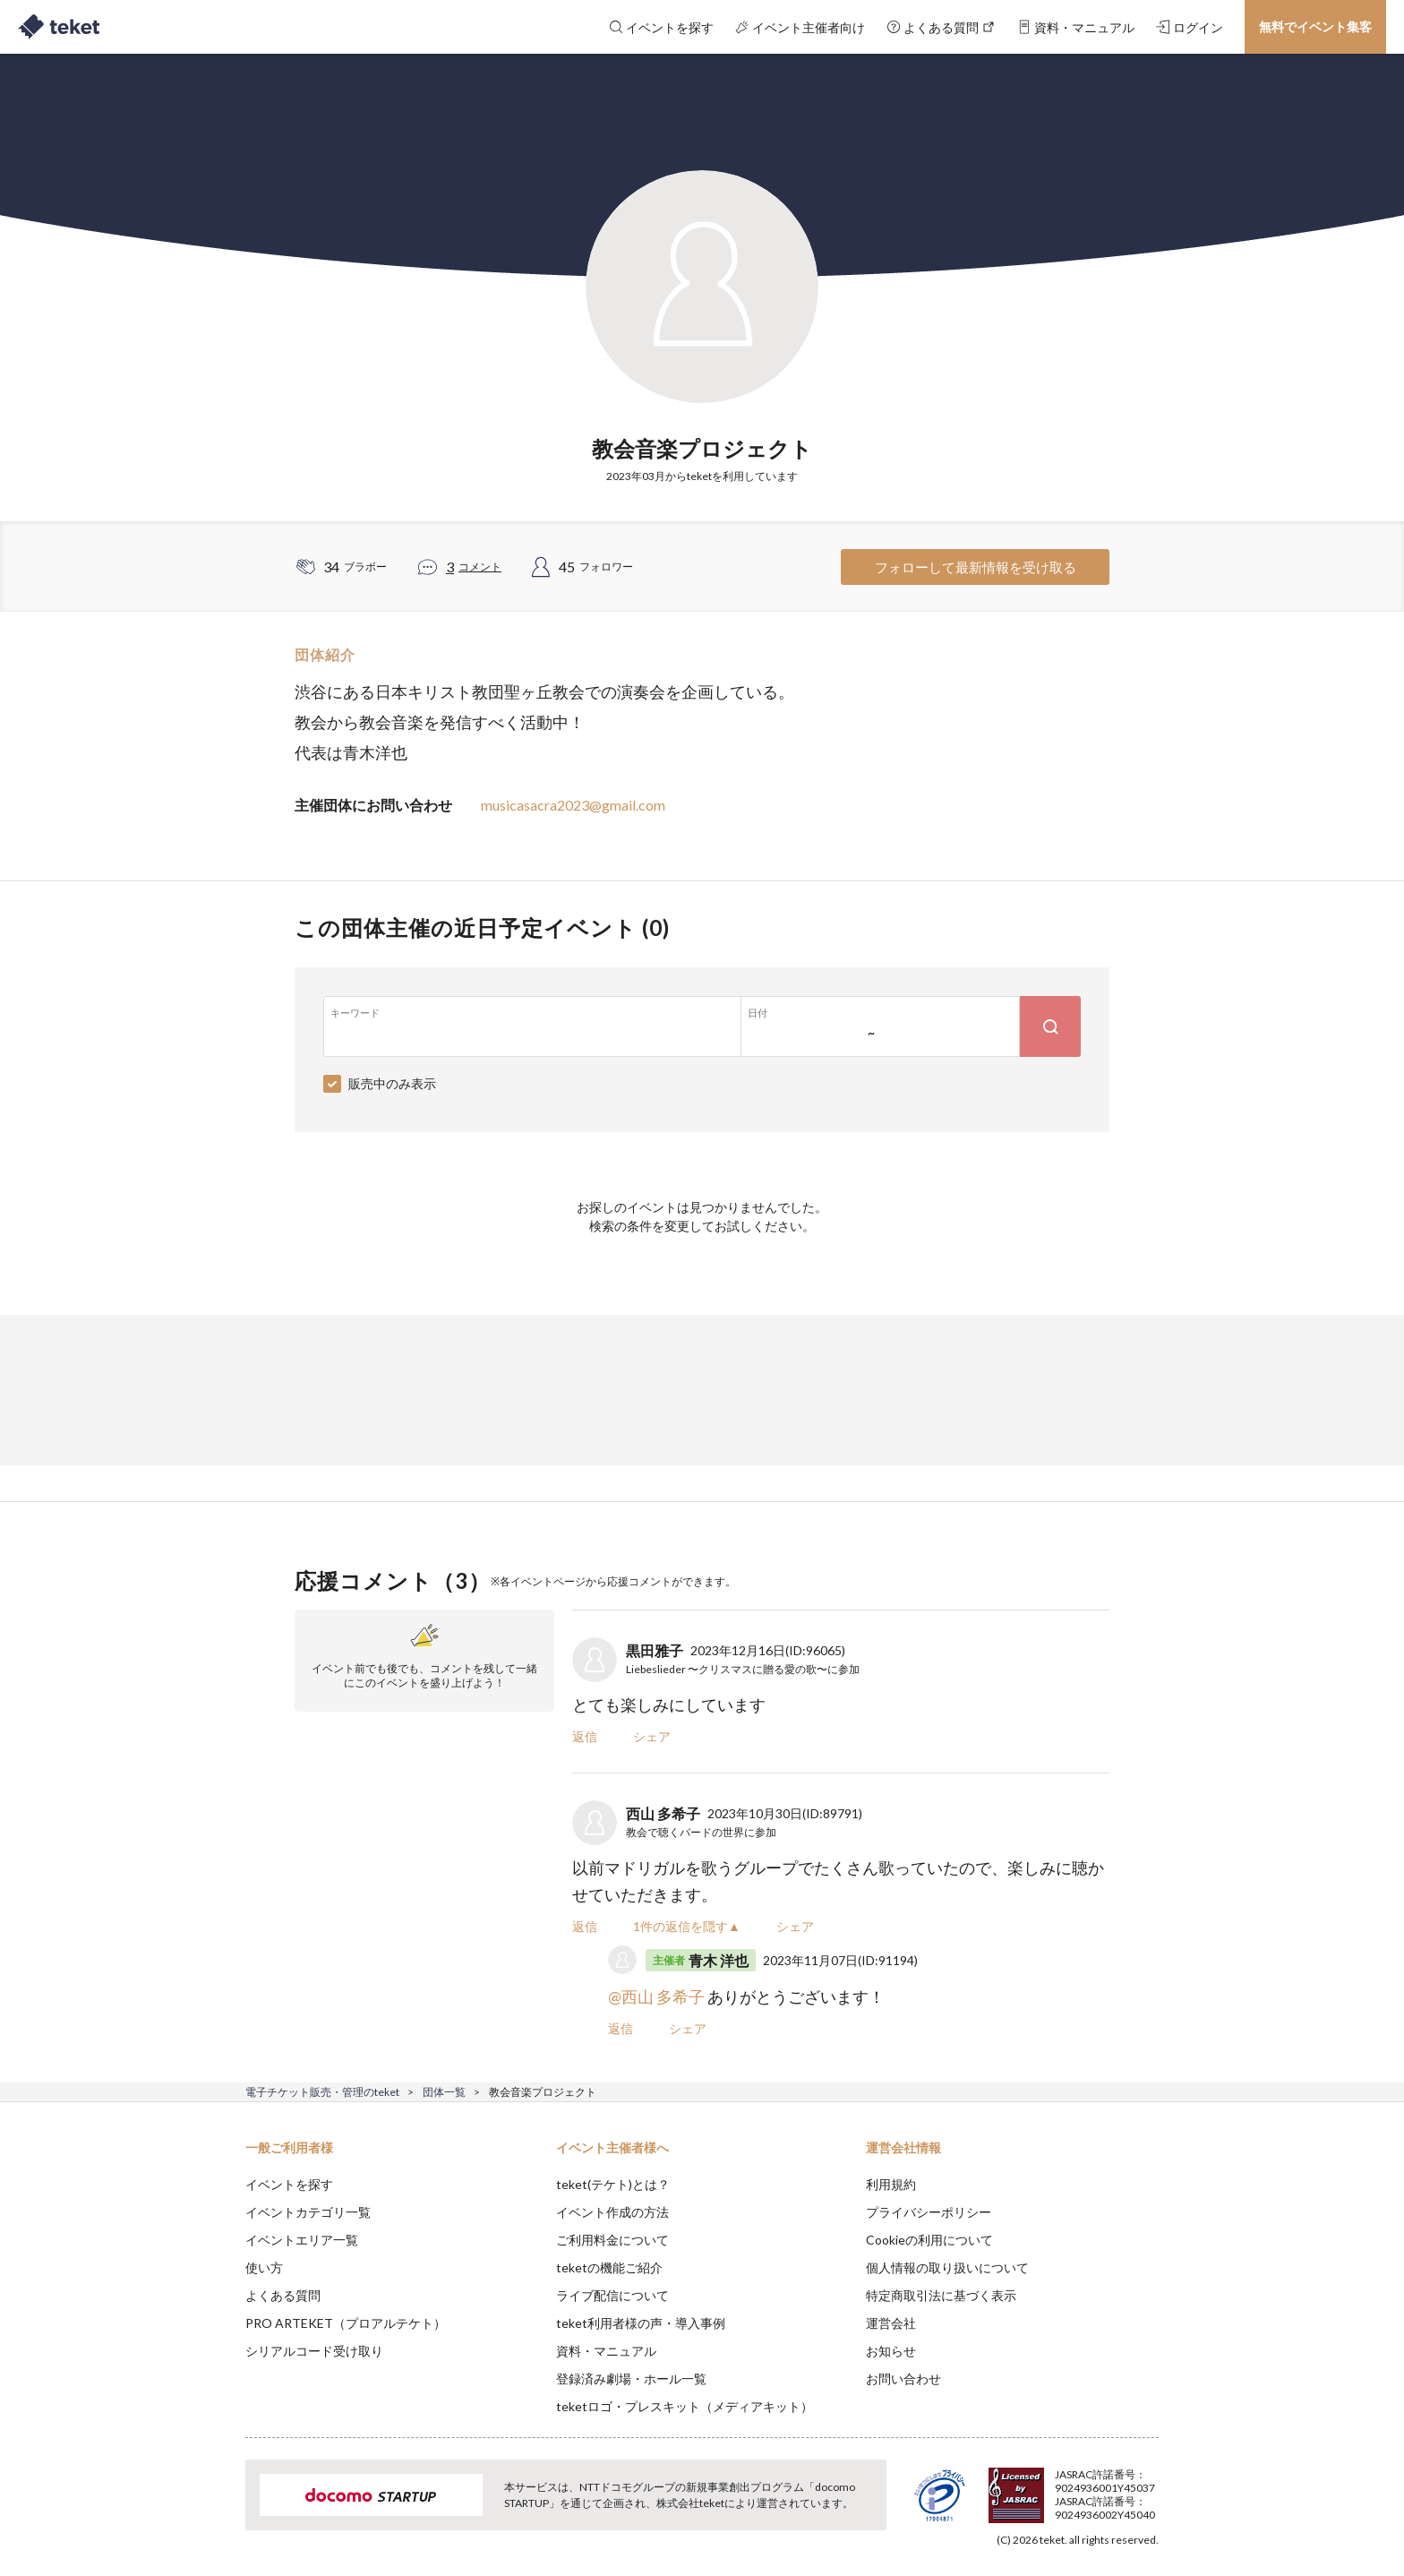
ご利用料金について (612, 2239)
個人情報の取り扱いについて (947, 2267)
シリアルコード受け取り (314, 2350)
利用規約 (891, 2184)
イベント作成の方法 (612, 2212)
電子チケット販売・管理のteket (322, 2092)
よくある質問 (283, 2295)
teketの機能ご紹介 (609, 2267)
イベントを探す (289, 2184)
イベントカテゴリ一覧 (308, 2212)
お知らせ (891, 2350)
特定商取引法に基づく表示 (941, 2295)
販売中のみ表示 (392, 1083)
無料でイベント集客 (1315, 26)
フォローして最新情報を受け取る (975, 567)
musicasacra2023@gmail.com (573, 804)
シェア (652, 1736)
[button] (217, 2509)
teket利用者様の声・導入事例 (640, 2323)
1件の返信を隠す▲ (687, 1926)
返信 (584, 1736)
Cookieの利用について (929, 2239)
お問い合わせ (903, 2378)
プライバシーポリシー (928, 2212)
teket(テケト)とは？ (613, 2184)
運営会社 (891, 2323)
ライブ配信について (612, 2295)
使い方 (264, 2267)
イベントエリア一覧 (301, 2239)
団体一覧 (444, 2092)
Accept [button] (1148, 2486)
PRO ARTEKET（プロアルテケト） (345, 2323)
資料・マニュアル (606, 2350)
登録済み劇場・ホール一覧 (631, 2378)
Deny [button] (1057, 2487)
